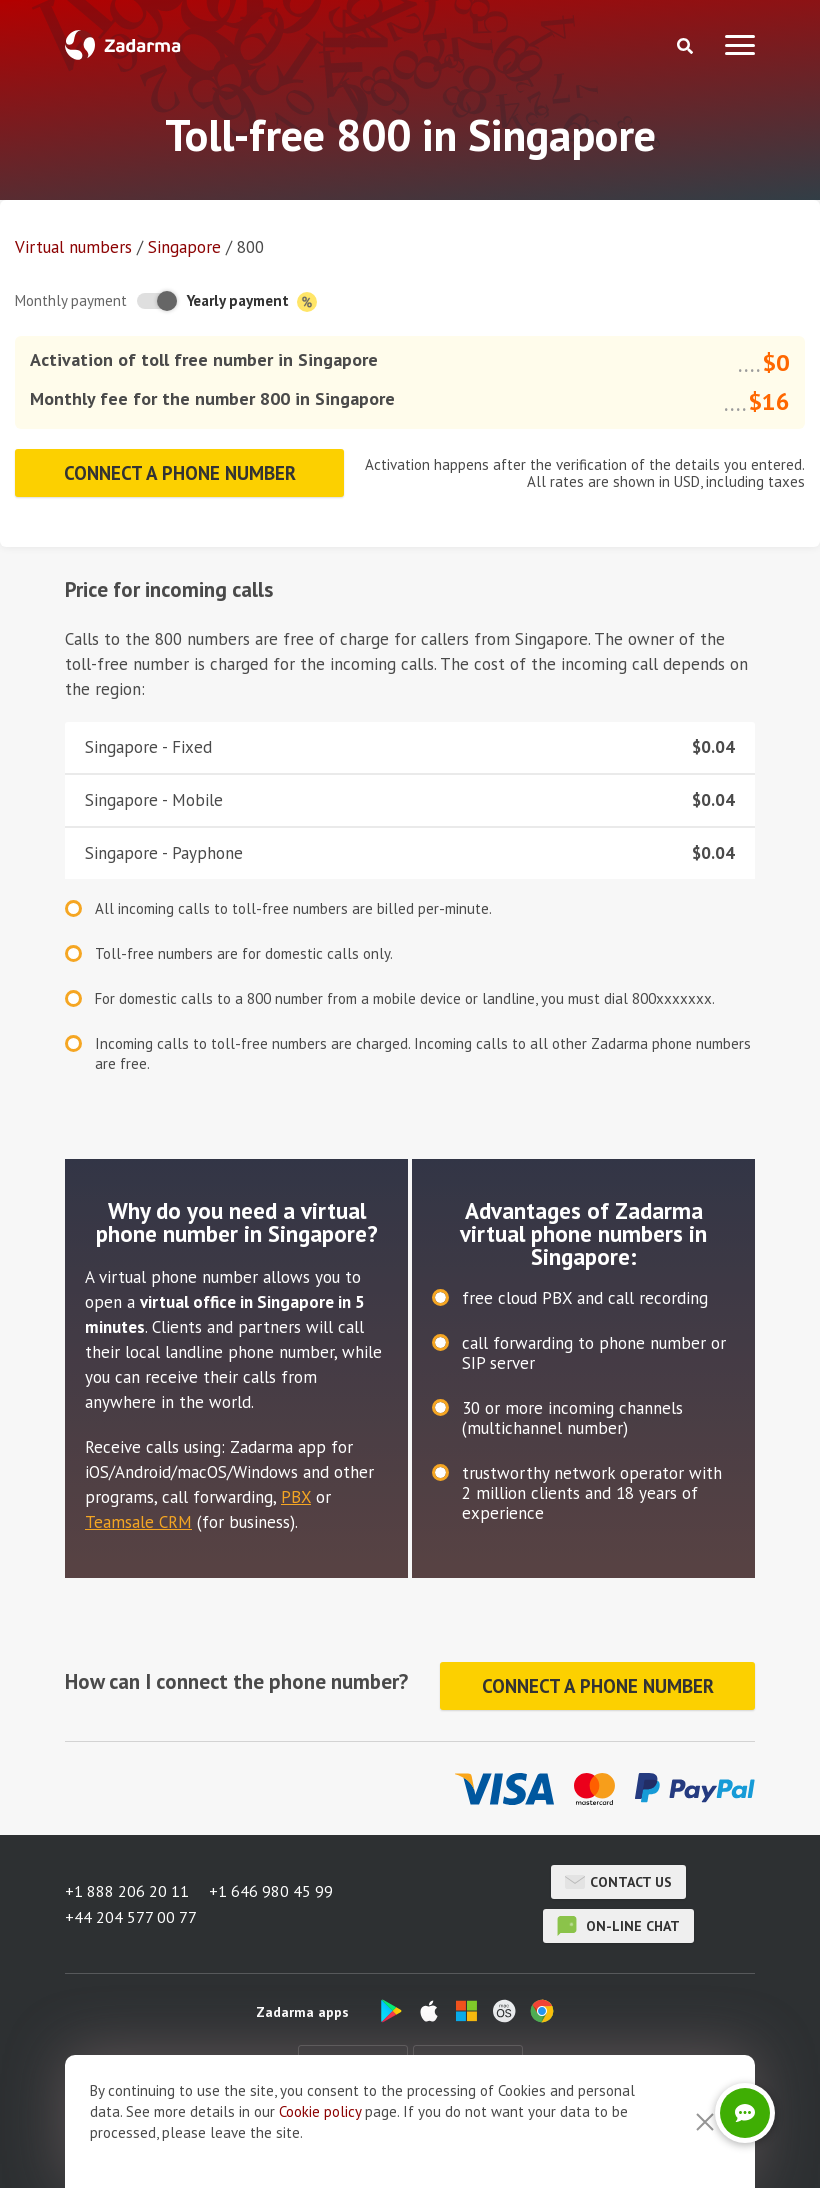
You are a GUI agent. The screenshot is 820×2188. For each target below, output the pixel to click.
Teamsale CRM (138, 1522)
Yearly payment (252, 301)
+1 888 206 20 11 (127, 1891)
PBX (296, 1497)
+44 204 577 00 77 (131, 1917)
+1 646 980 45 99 (271, 1891)
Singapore (184, 247)
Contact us (618, 1882)
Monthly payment (71, 300)
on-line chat (618, 1926)
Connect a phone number (180, 473)
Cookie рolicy (320, 2146)
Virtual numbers (73, 247)
